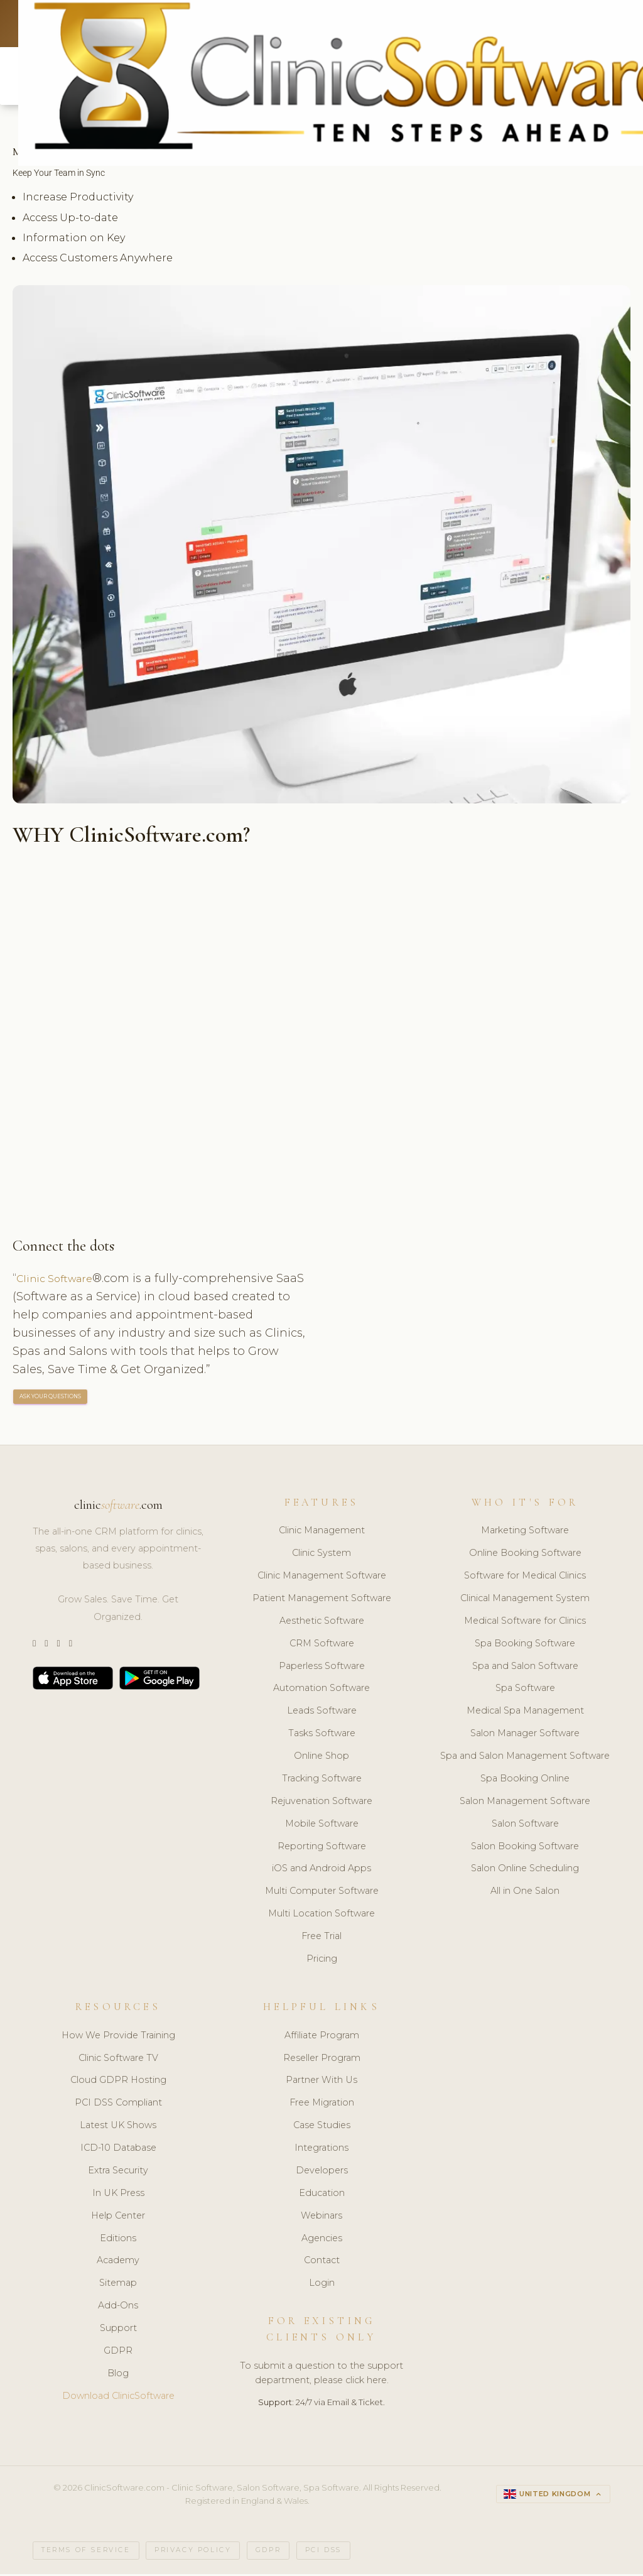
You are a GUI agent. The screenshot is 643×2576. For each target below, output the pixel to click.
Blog (118, 2375)
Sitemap (118, 2285)
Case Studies (321, 2127)
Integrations (321, 2150)
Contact (322, 2263)
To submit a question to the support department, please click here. (321, 2375)
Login (322, 2285)
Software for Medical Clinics (525, 1578)
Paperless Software (322, 1668)
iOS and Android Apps (321, 1871)
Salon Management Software (525, 1803)
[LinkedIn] (58, 1646)
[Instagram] (46, 1646)
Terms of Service (86, 2552)
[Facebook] (70, 1646)
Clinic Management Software (321, 1578)
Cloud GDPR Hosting (118, 2083)
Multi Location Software (321, 1915)
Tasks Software (321, 1735)
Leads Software (322, 1713)
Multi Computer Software (322, 1893)
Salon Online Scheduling (525, 1871)
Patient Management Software (321, 1600)
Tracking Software (322, 1780)
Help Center (118, 2218)
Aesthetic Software (321, 1623)
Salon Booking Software (525, 1848)
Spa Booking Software (525, 1645)
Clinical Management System (525, 1600)
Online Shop (321, 1758)
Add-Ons (118, 2307)
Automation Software (321, 1691)
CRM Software (321, 1645)
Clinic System (321, 1555)
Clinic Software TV (118, 2060)
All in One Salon (524, 1893)
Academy (118, 2263)
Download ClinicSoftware (118, 2398)
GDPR (118, 2353)
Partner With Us (321, 2083)
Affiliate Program (321, 2037)
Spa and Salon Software (525, 1668)
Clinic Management (322, 1533)
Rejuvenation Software (321, 1803)
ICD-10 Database (118, 2150)
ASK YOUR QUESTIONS (50, 1398)
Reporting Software (322, 1848)
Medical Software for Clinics (525, 1623)
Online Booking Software (525, 1555)
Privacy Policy (192, 2552)
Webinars (321, 2218)
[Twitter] (34, 1646)
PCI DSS (323, 2552)
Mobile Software (322, 1826)
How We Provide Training (118, 2037)
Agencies (321, 2240)
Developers (322, 2172)
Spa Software (525, 1691)
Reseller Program (321, 2060)
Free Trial (321, 1938)
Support (118, 2330)
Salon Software (525, 1826)
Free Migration (321, 2105)
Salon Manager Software (525, 1735)
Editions (118, 2240)
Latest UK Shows (118, 2127)
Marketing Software (525, 1533)
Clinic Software (59, 1280)
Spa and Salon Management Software (525, 1758)
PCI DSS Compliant (118, 2105)
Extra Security (118, 2172)
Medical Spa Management (525, 1713)
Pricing (321, 1961)
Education (322, 2195)
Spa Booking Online (525, 1780)
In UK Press (118, 2195)
